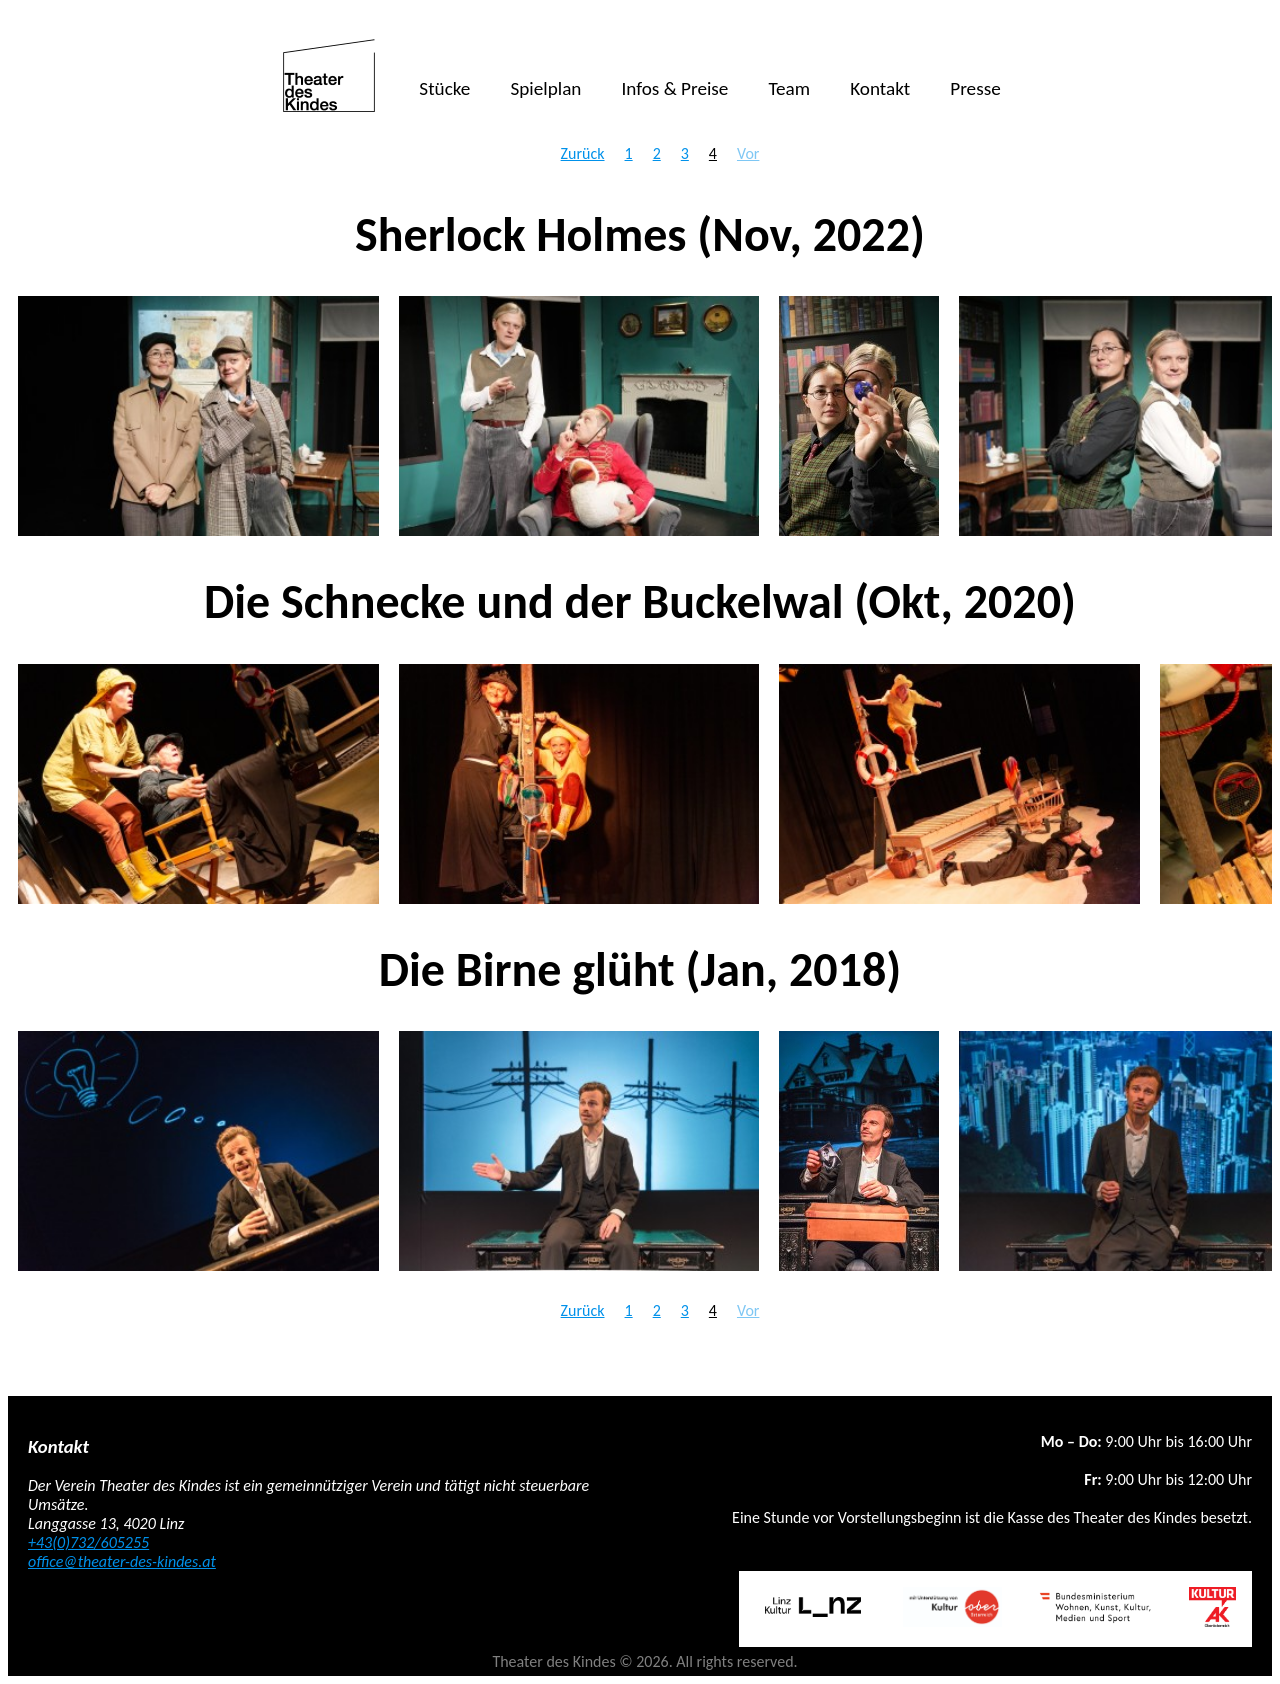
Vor (748, 153)
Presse (975, 88)
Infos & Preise (674, 88)
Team (789, 88)
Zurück (583, 153)
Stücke (444, 88)
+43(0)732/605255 (88, 1542)
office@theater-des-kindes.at (122, 1561)
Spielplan (545, 88)
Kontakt (880, 88)
